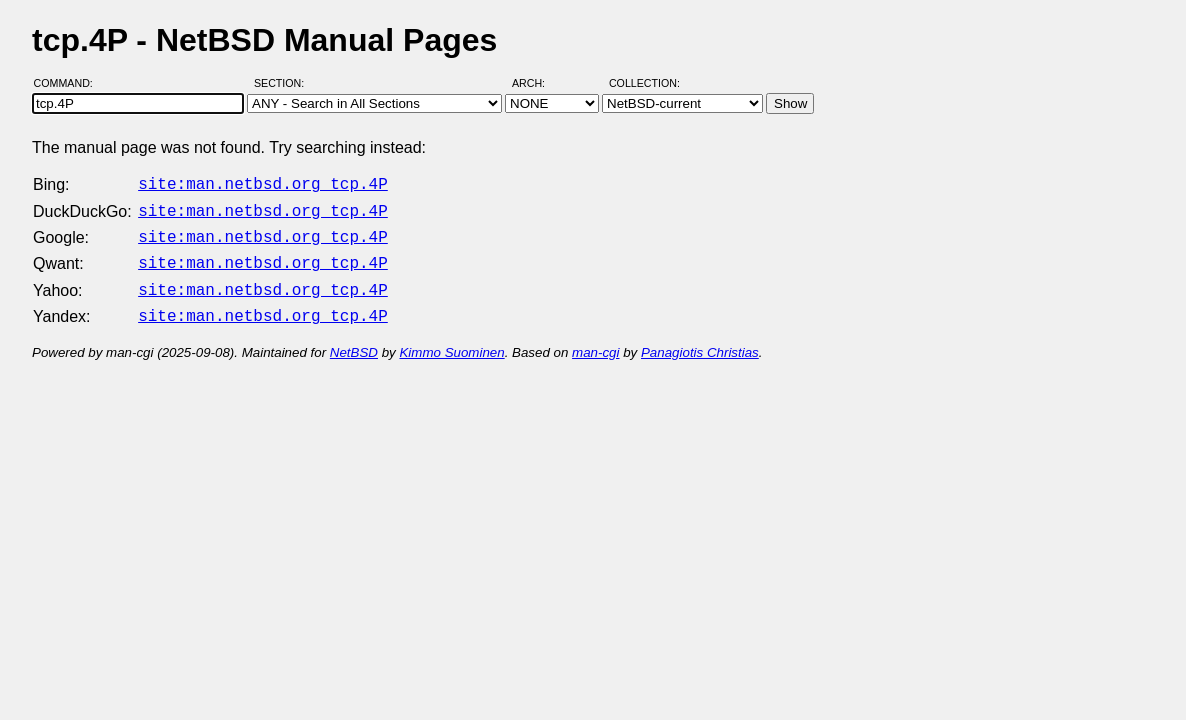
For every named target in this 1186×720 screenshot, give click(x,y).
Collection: (644, 83)
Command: (69, 83)
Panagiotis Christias (700, 340)
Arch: (537, 83)
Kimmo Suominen (451, 340)
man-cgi (595, 340)
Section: (283, 83)
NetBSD (354, 340)
